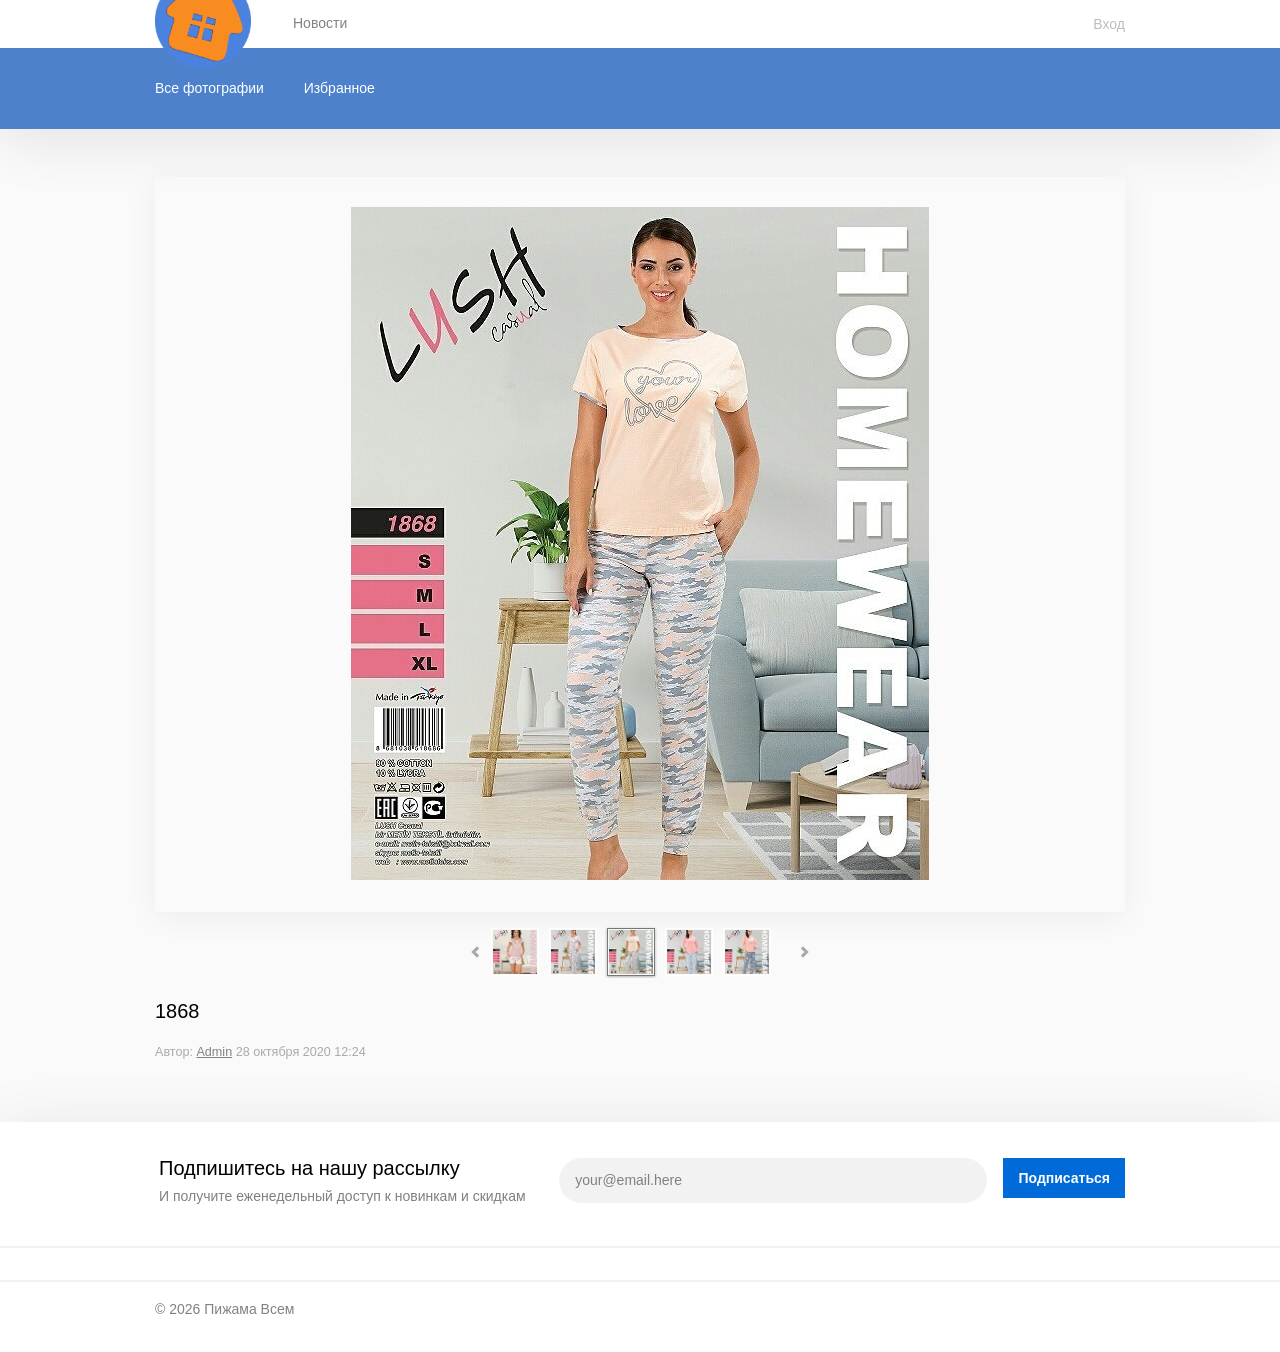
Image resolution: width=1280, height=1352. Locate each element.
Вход (1109, 24)
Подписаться (1064, 1178)
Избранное (339, 88)
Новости (320, 23)
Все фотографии (209, 88)
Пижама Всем (249, 1309)
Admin (214, 1052)
